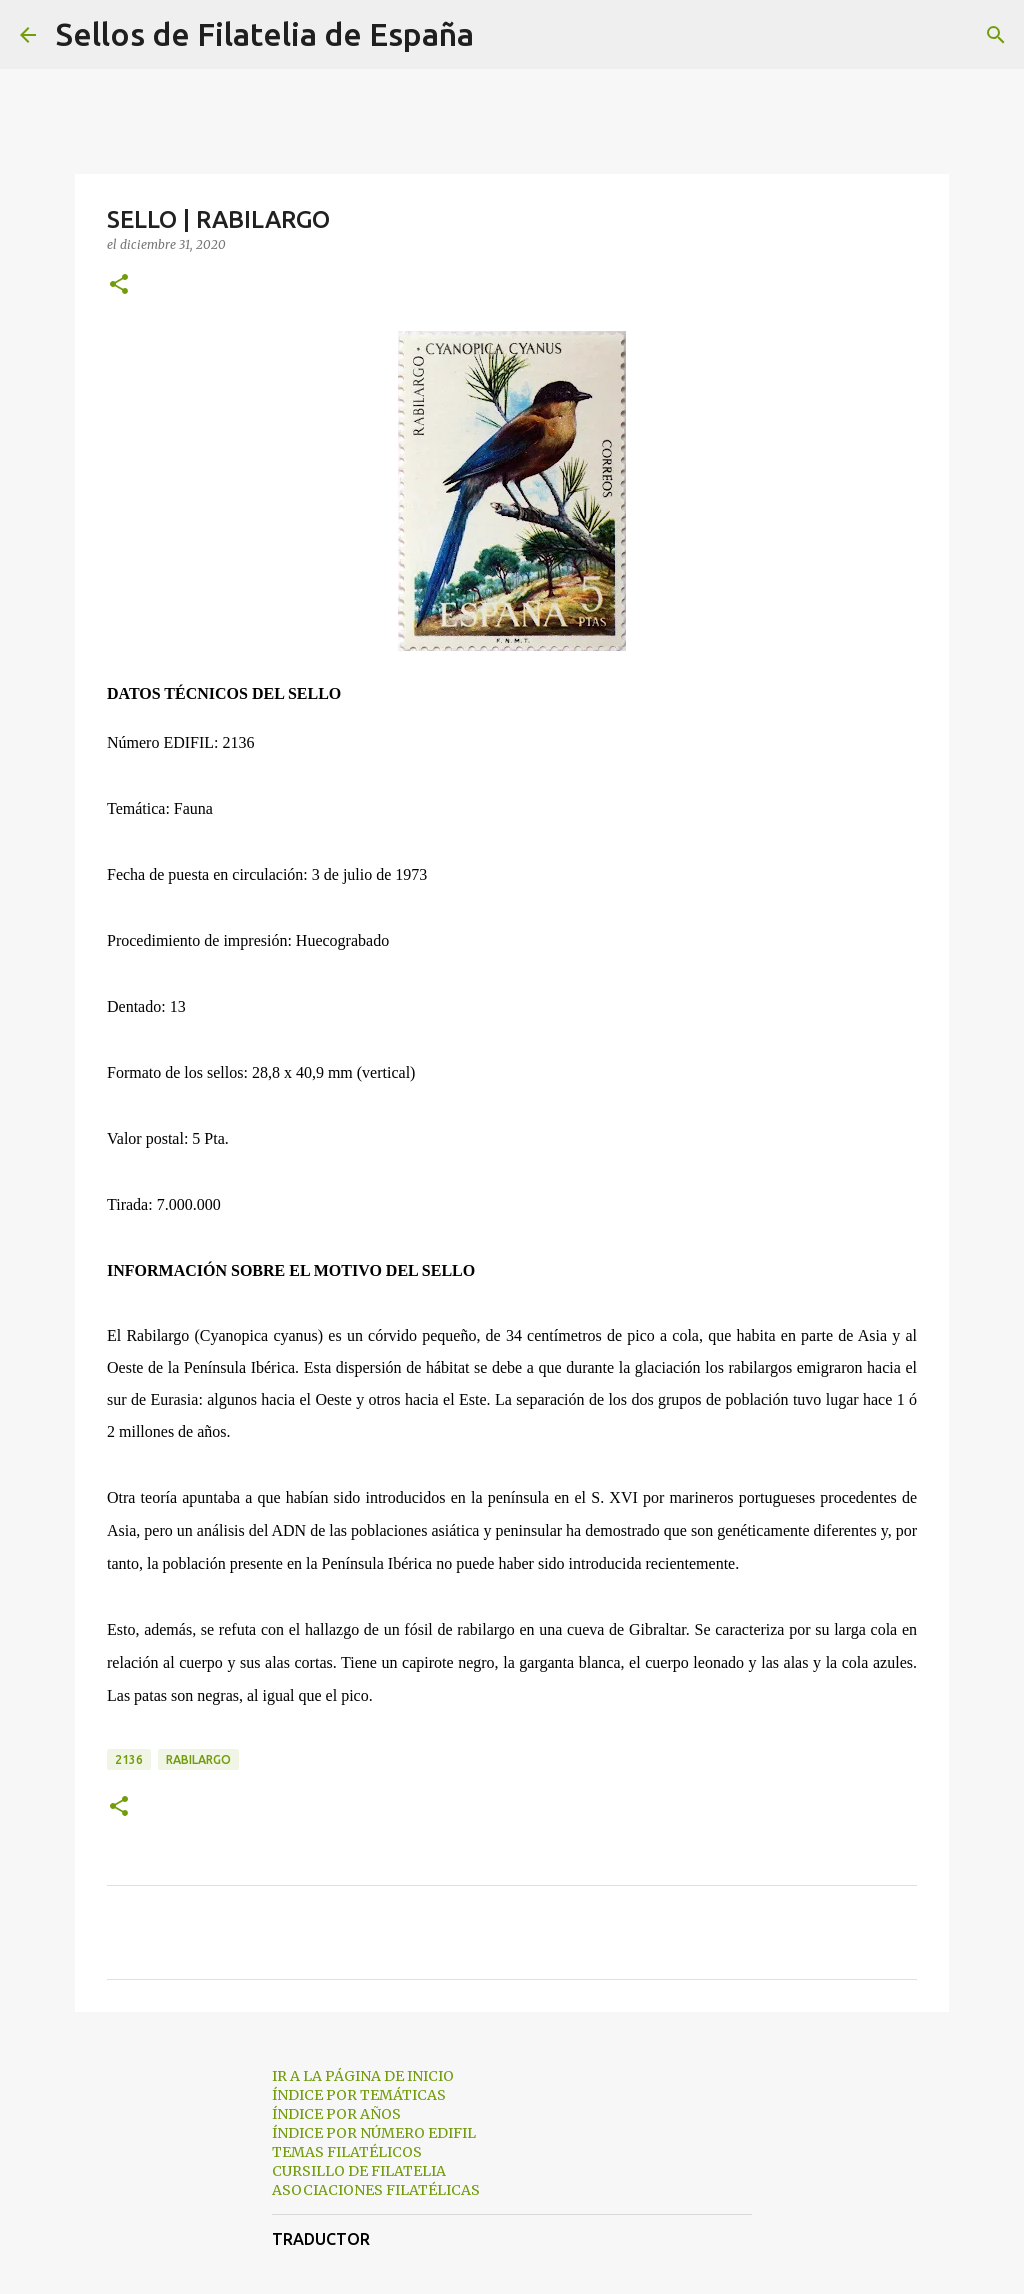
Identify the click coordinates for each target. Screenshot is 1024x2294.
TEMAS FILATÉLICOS (347, 2152)
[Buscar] (502, 35)
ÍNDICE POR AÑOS (336, 2114)
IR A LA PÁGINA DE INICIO (363, 2076)
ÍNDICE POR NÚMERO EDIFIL (374, 2133)
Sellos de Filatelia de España (265, 34)
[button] (119, 285)
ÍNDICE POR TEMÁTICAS (359, 2095)
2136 (129, 1759)
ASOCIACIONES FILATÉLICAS (376, 2190)
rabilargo (198, 1759)
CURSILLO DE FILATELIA (359, 2171)
